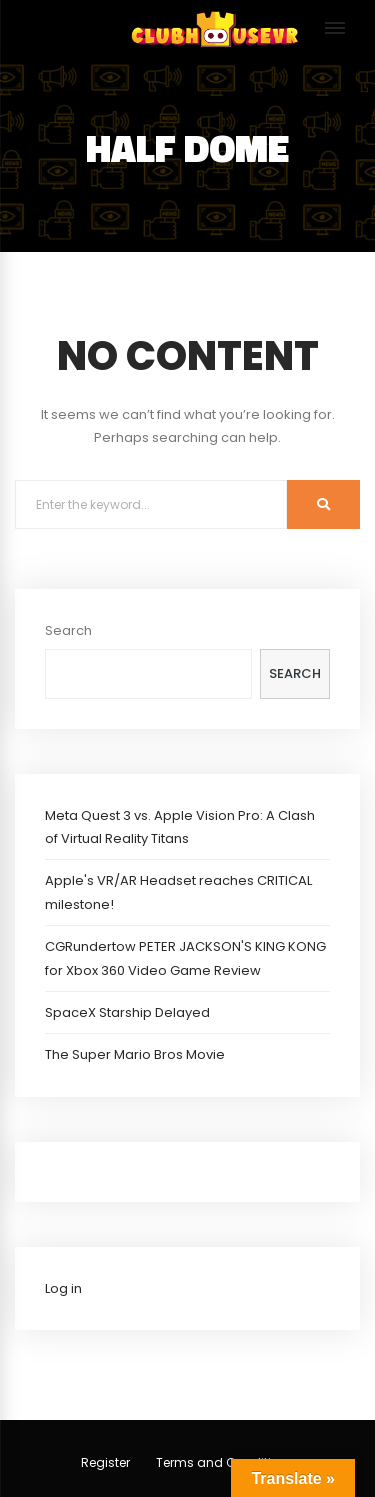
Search (68, 630)
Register (105, 1462)
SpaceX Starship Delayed (127, 1012)
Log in (63, 1288)
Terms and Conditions (225, 1462)
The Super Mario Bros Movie (135, 1054)
